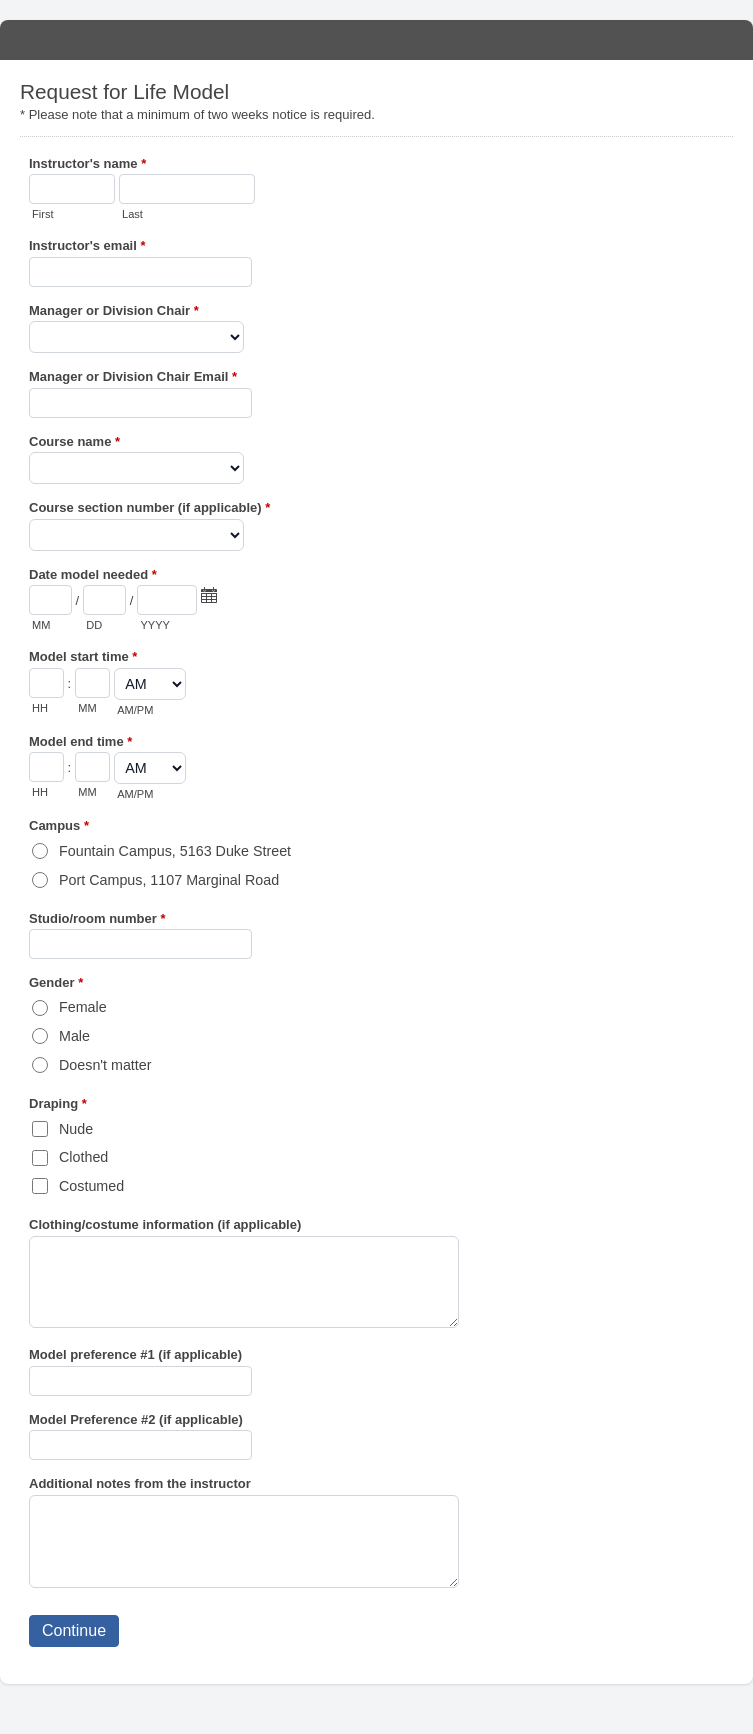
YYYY (154, 625)
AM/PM (135, 710)
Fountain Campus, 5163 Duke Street (175, 851)
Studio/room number (97, 920)
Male (74, 1036)
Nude (76, 1129)
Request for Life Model (376, 40)
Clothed (83, 1157)
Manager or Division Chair (114, 312)
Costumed (91, 1186)
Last (132, 214)
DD (94, 625)
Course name (74, 443)
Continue (74, 1630)
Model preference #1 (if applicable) (135, 1354)
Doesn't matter (105, 1065)
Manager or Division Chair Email (133, 378)
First (42, 214)
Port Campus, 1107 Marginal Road (169, 880)
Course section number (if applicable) (149, 509)
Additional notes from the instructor (140, 1483)
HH (40, 708)
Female (83, 1007)
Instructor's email (87, 247)
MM (41, 625)
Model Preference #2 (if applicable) (136, 1419)
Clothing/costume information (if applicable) (165, 1224)
